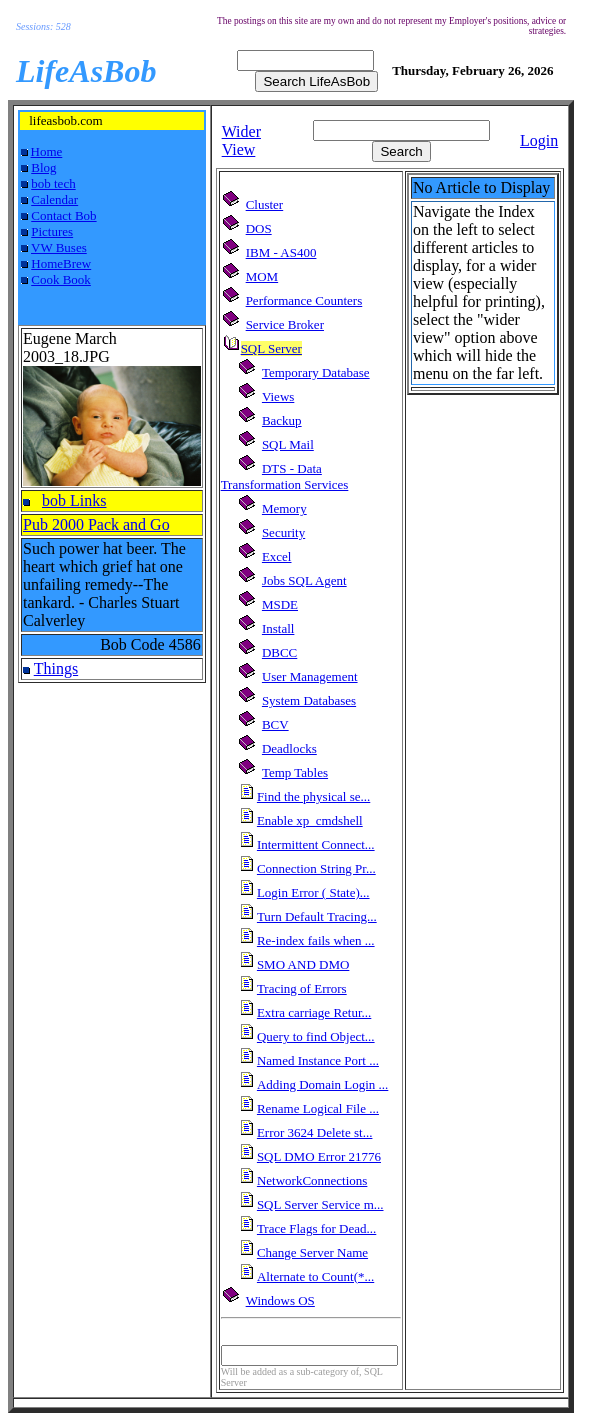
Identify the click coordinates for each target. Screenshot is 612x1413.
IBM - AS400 (281, 252)
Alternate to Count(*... (315, 1276)
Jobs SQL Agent (304, 580)
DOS (259, 228)
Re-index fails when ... (316, 940)
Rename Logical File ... (318, 1108)
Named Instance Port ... (318, 1060)
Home (47, 151)
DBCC (279, 652)
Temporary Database (316, 372)
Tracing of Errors (302, 988)
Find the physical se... (313, 796)
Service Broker (285, 324)
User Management (310, 676)
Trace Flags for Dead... (316, 1228)
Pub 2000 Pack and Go (96, 524)
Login (539, 140)
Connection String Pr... (316, 868)
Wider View (241, 140)
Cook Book (61, 279)
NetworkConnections (312, 1180)
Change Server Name (312, 1252)
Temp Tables (295, 772)
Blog (43, 167)
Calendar (54, 199)
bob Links (74, 500)
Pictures (52, 231)
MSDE (280, 604)
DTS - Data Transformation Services (285, 476)
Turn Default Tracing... (317, 916)
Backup (282, 420)
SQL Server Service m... (320, 1204)
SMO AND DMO (303, 964)
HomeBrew (61, 263)
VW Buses (59, 247)
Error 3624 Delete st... (315, 1132)
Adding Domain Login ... (322, 1084)
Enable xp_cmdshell (310, 820)
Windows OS (280, 1300)
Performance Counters (304, 300)
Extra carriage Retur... (314, 1012)
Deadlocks (289, 748)
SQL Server (271, 348)
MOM (262, 276)
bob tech (53, 183)
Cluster (265, 204)
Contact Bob (63, 215)
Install (278, 628)
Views (278, 396)
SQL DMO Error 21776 (319, 1156)
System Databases (309, 700)
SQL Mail (288, 444)
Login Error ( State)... (313, 892)
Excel (277, 556)
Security (283, 532)
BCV (275, 724)
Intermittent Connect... (316, 844)
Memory (284, 508)
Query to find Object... (316, 1036)
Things (56, 668)
